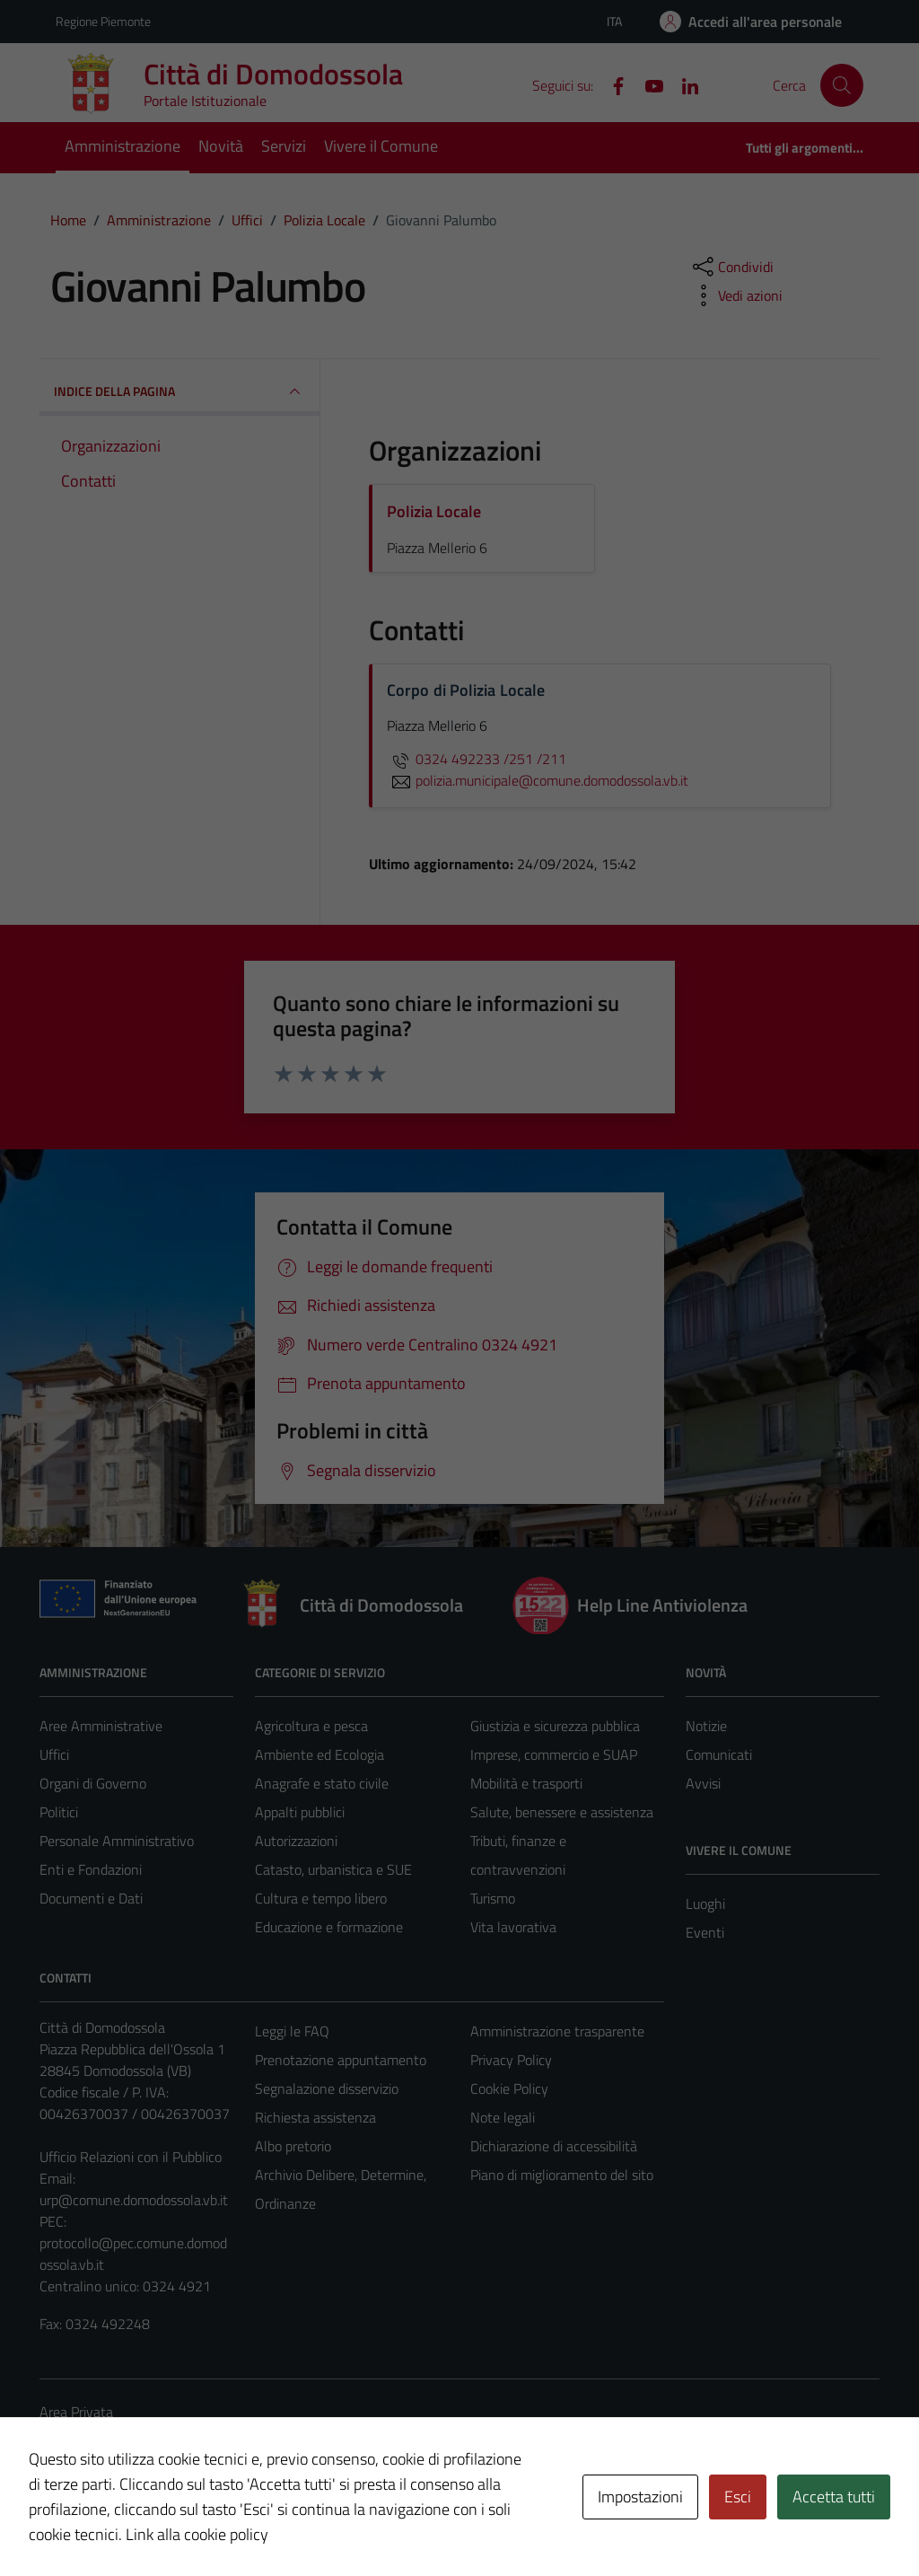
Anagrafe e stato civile (322, 1783)
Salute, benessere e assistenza (561, 1812)
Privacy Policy (511, 2059)
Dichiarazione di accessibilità (553, 2146)
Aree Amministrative (100, 1725)
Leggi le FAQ (292, 2031)
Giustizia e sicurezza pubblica (555, 1725)
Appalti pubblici (300, 1812)
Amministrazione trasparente (557, 2031)
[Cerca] (841, 85)
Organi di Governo (92, 1783)
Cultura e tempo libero (321, 1898)
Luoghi (705, 1903)
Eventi (705, 1932)
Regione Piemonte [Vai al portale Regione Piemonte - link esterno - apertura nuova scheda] (103, 21)
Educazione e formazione (329, 1927)
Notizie (706, 1725)
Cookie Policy (509, 2088)
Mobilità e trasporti (526, 1783)
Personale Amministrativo (116, 1840)
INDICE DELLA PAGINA (179, 391)
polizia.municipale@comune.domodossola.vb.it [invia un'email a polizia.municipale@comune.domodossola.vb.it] (537, 780)
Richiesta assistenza (315, 2117)
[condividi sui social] (731, 266)
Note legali (502, 2117)
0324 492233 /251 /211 (476, 758)
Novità (220, 146)
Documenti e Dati (91, 1898)
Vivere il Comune (381, 146)
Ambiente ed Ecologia (319, 1754)
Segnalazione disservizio (326, 2088)
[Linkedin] (683, 84)
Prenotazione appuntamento (340, 2059)
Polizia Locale (434, 511)
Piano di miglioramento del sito (561, 2174)
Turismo (492, 1898)
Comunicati (719, 1754)
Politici (58, 1812)
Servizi (283, 146)
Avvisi (703, 1783)
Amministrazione (122, 146)
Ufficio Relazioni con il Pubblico (130, 2156)
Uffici (54, 1754)
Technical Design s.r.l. (161, 2524)
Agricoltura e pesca (311, 1725)
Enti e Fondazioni (90, 1869)
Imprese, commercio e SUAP (553, 1754)
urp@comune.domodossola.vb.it (133, 2200)
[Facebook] (611, 84)
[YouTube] (647, 84)
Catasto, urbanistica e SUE (333, 1869)
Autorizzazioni (296, 1840)
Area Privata (76, 2411)
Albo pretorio (293, 2146)
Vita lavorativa (513, 1927)
